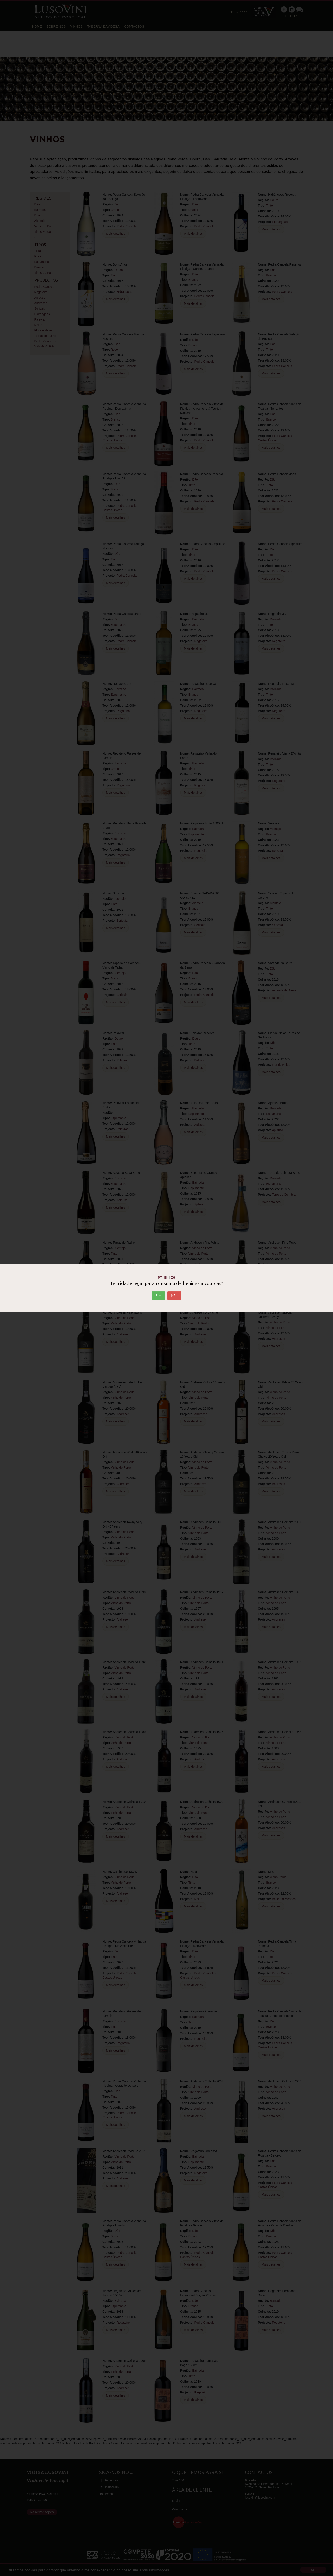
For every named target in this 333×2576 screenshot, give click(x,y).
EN (166, 1277)
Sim (158, 1295)
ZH (173, 1277)
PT (160, 1277)
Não (174, 1295)
